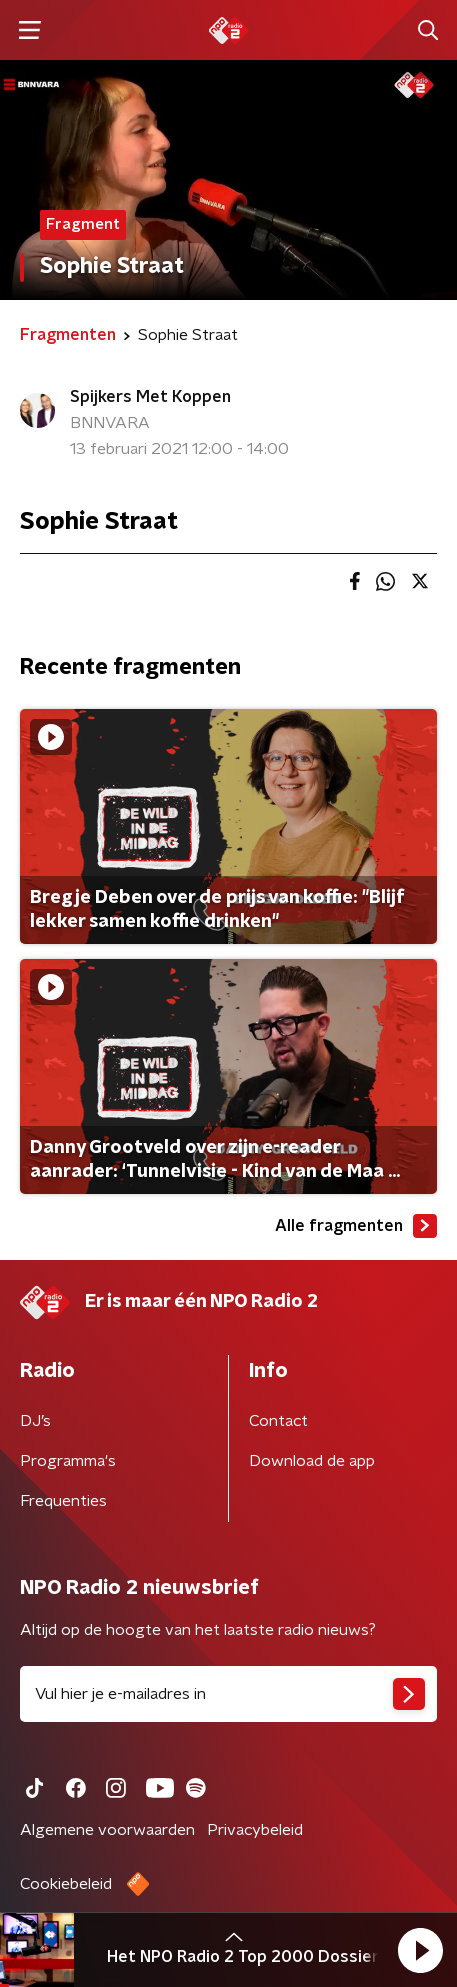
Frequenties (63, 1501)
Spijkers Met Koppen (150, 397)
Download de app (312, 1461)
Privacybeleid (255, 1830)
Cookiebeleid (66, 1884)
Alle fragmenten (356, 1226)
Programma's (68, 1461)
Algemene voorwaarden (107, 1830)
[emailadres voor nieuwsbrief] (228, 1694)
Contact (278, 1421)
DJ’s (35, 1421)
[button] (420, 1950)
